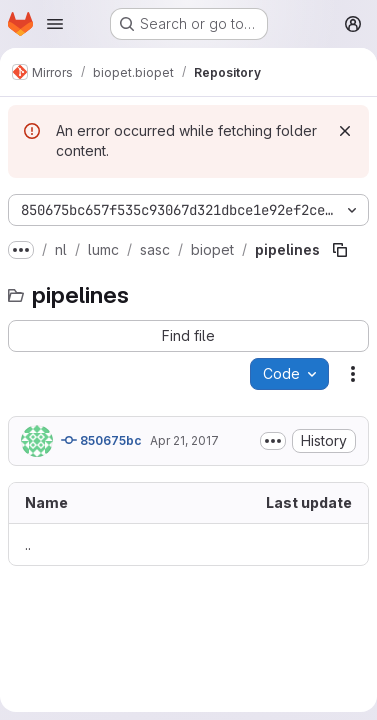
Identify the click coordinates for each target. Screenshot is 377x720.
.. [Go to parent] (28, 544)
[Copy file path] (340, 250)
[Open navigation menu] (55, 24)
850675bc (101, 440)
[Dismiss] (345, 131)
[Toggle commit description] (273, 441)
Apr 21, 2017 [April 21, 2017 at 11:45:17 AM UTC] (184, 440)
